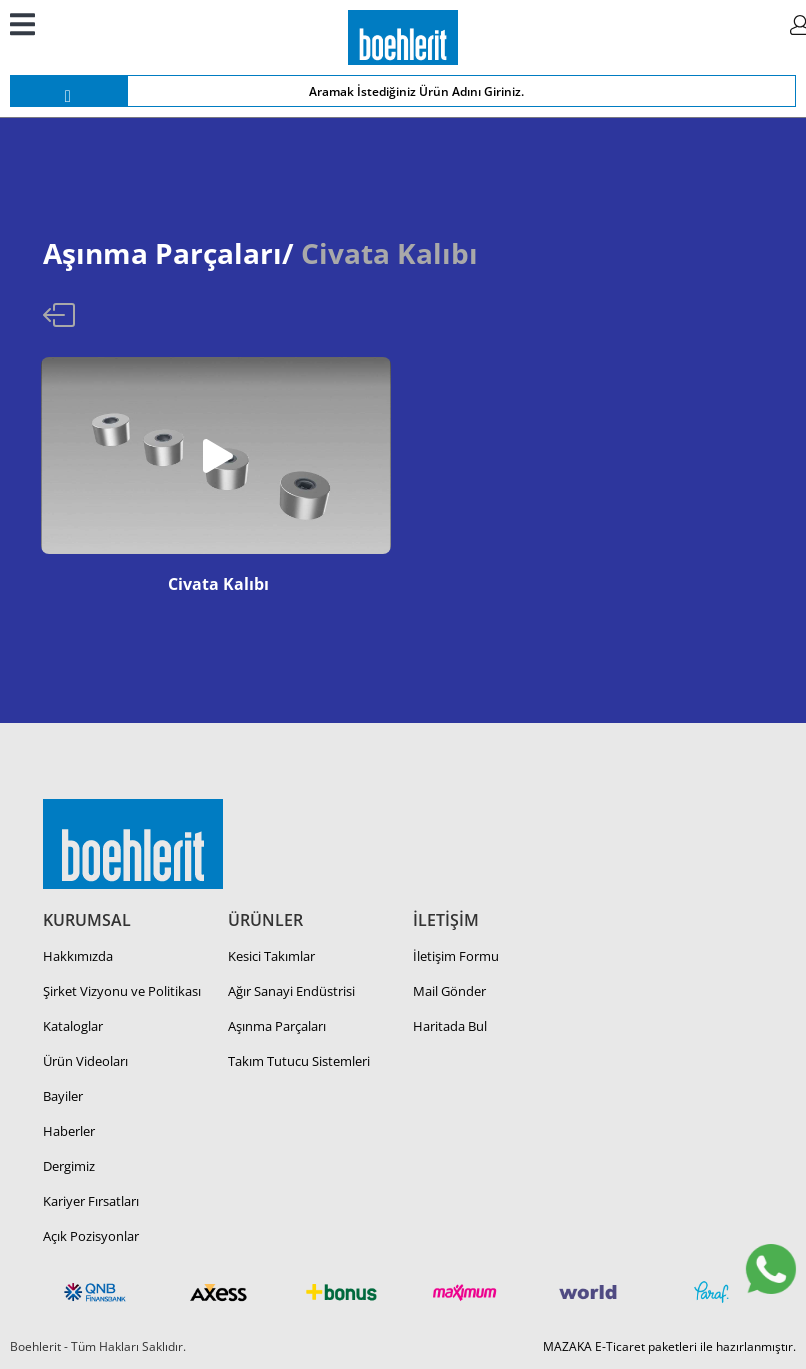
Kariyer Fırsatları (91, 1201)
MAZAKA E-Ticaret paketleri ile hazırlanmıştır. (669, 1346)
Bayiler (63, 1096)
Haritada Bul (450, 1026)
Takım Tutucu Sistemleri (299, 1061)
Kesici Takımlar (271, 956)
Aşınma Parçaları (277, 1026)
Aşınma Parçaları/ (168, 253)
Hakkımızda (78, 956)
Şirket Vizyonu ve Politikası (122, 991)
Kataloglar (73, 1026)
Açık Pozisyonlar (91, 1236)
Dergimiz (69, 1166)
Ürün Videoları (85, 1061)
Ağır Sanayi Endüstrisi (291, 991)
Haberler (69, 1131)
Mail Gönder (449, 991)
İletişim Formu (456, 956)
